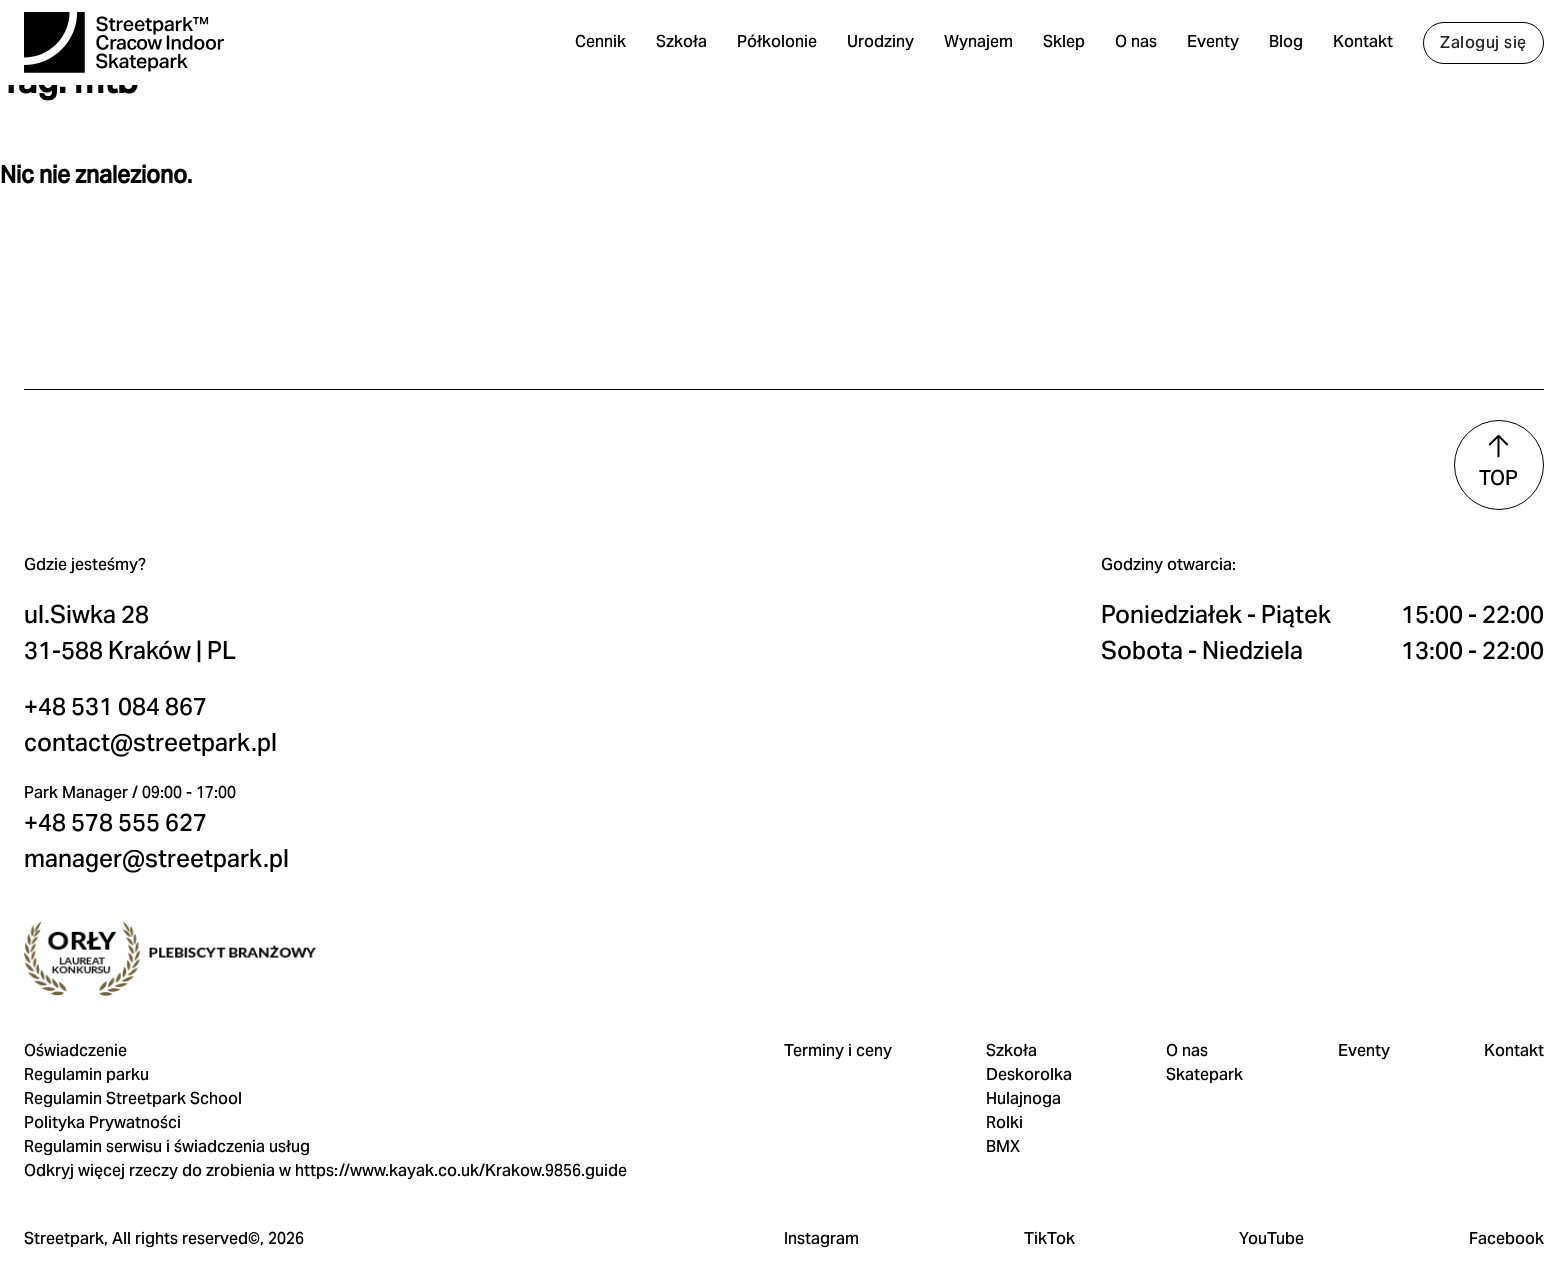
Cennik (595, 49)
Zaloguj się (1478, 49)
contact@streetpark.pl (156, 650)
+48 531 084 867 (121, 614)
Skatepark (1202, 1030)
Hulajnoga (1022, 1054)
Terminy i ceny (838, 1006)
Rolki (1003, 1078)
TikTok (1047, 1218)
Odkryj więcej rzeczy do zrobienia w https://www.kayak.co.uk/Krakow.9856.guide (331, 1126)
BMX (1002, 1102)
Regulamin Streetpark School (139, 1054)
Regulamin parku (92, 1030)
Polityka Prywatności (108, 1078)
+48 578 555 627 (121, 730)
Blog (1281, 49)
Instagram (821, 1218)
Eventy (1208, 49)
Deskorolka (1028, 1030)
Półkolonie (772, 49)
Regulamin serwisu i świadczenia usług (173, 1102)
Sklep (1059, 49)
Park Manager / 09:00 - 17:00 (136, 700)
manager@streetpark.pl (162, 766)
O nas (1131, 49)
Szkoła (676, 49)
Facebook (1500, 1218)
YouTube (1267, 1218)
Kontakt (1358, 49)
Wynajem (973, 49)
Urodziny (875, 49)
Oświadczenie (81, 1006)
